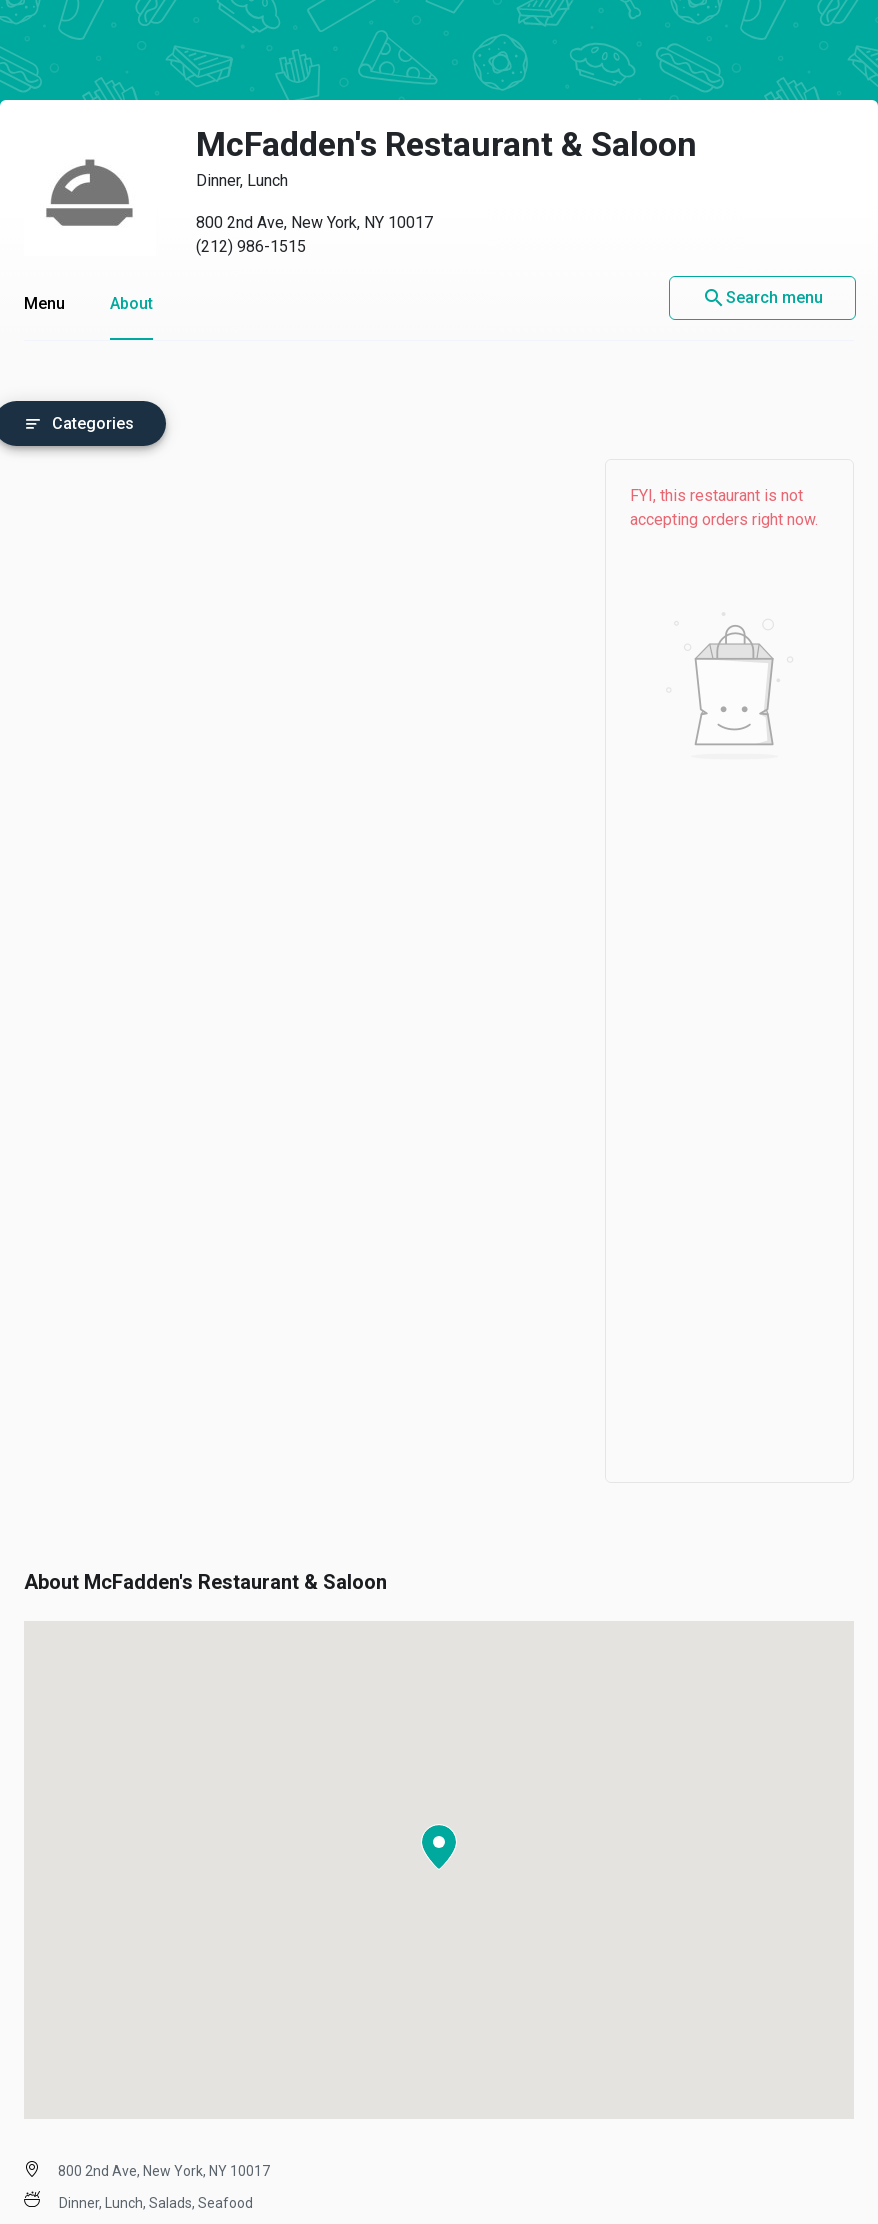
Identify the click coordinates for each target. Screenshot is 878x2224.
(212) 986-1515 (251, 246)
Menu (44, 303)
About (131, 303)
